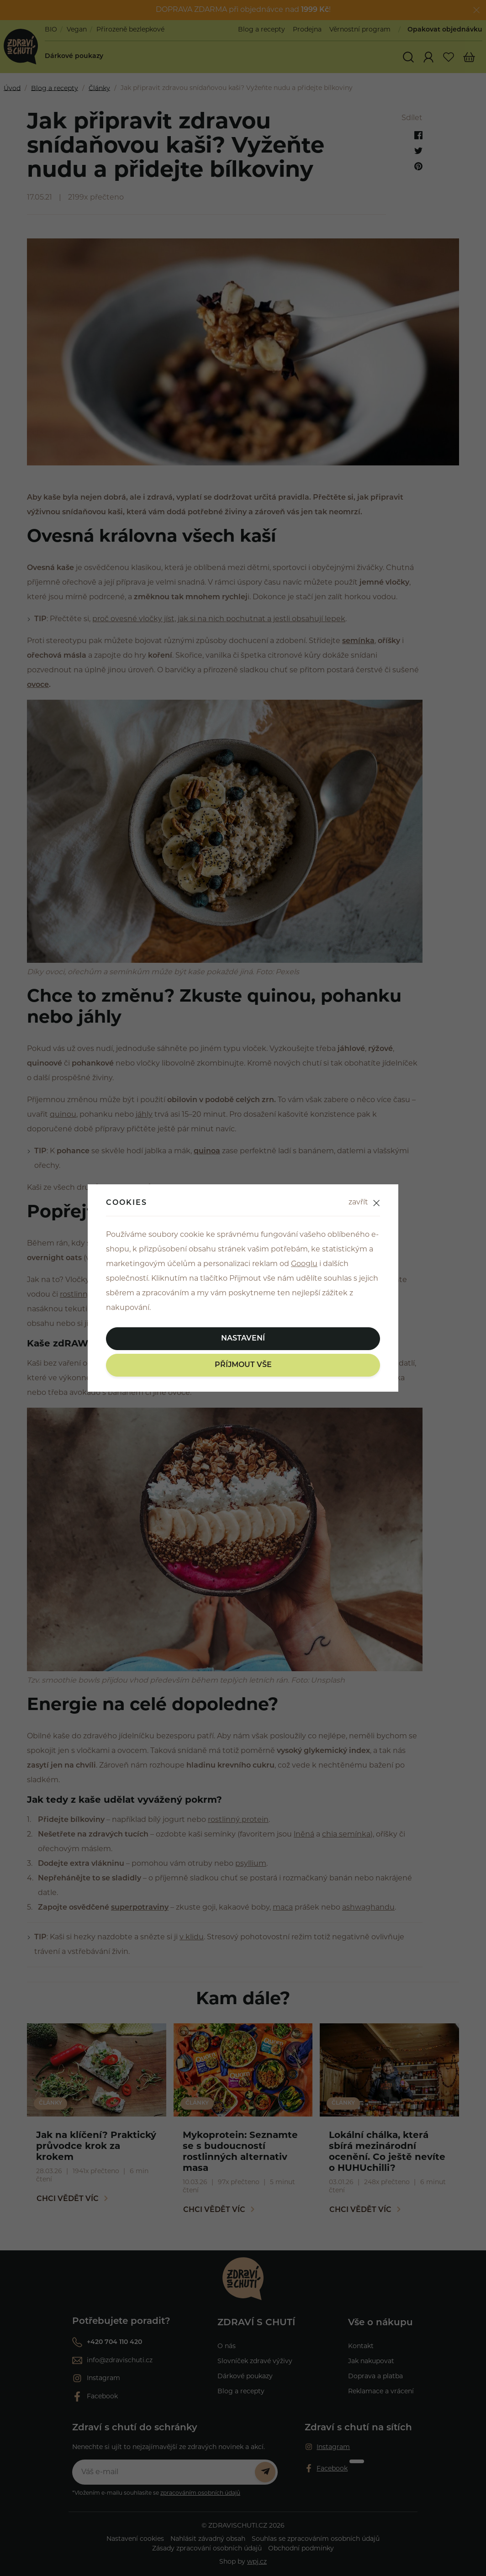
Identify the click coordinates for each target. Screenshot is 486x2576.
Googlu (304, 1264)
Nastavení (243, 1338)
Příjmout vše (243, 1365)
